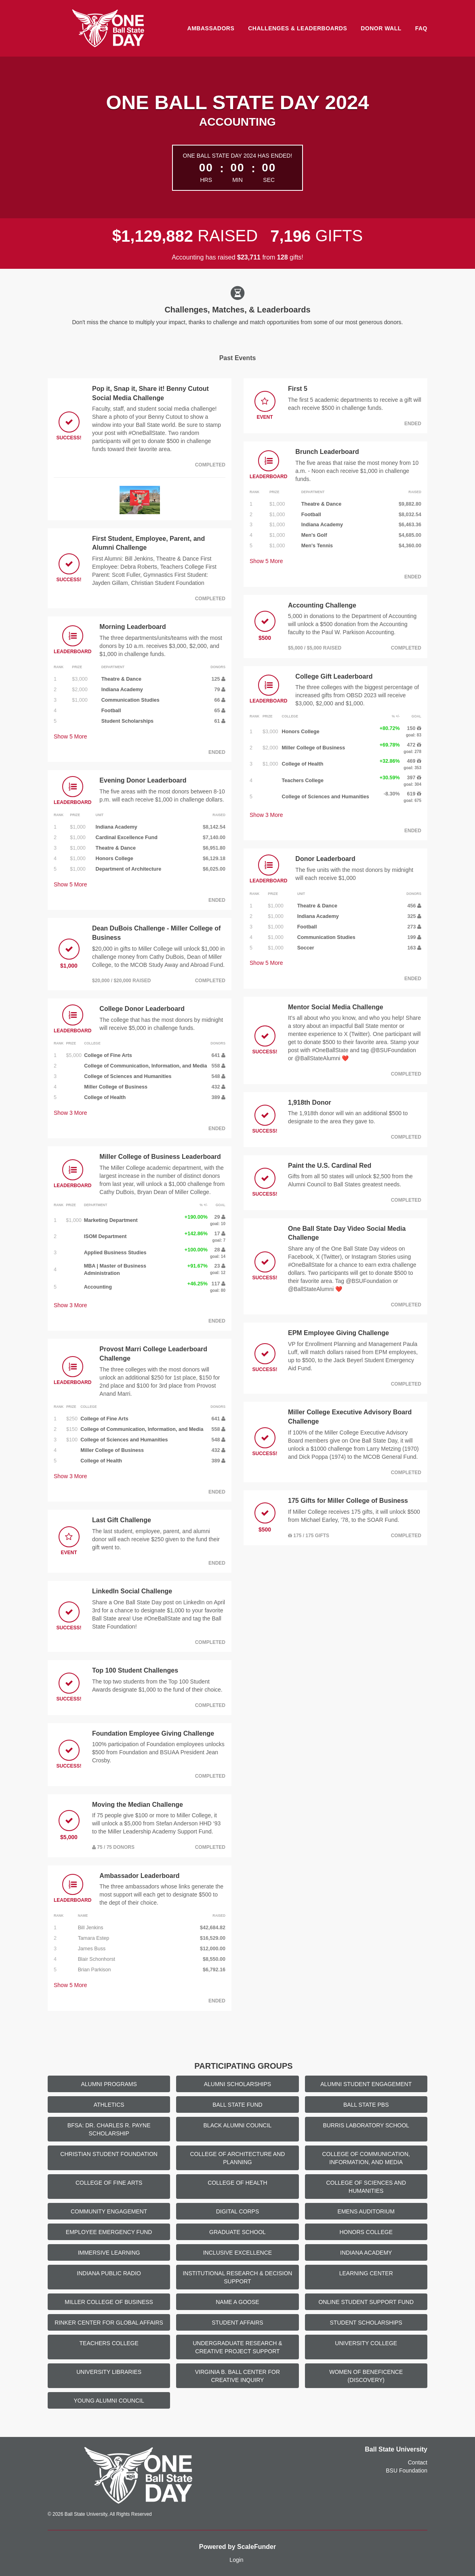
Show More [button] (70, 736)
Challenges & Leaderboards (297, 28)
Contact (417, 2462)
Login (236, 2560)
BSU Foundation (406, 2470)
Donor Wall (381, 28)
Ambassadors (211, 28)
